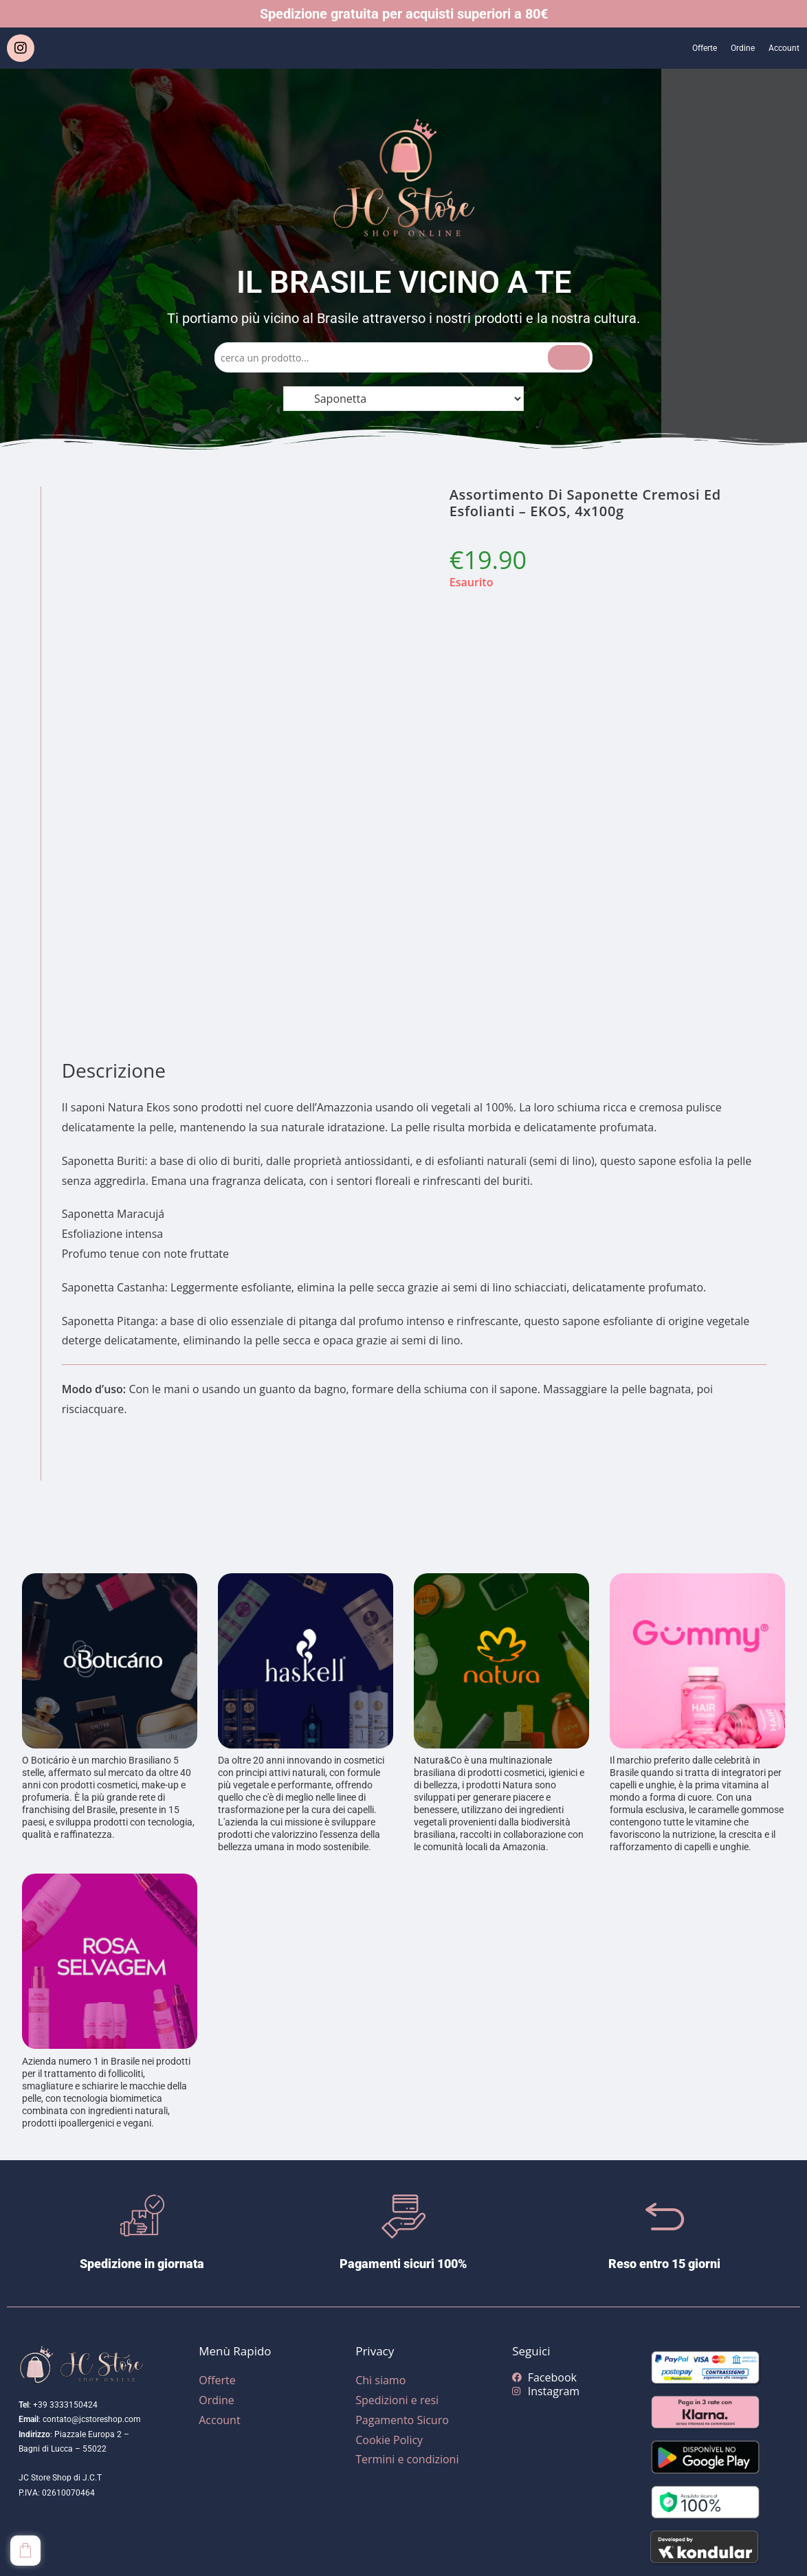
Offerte (683, 48)
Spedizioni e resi (397, 2400)
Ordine (730, 48)
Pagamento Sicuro (402, 2420)
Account (779, 48)
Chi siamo (380, 2380)
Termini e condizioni (406, 2459)
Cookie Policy (389, 2439)
